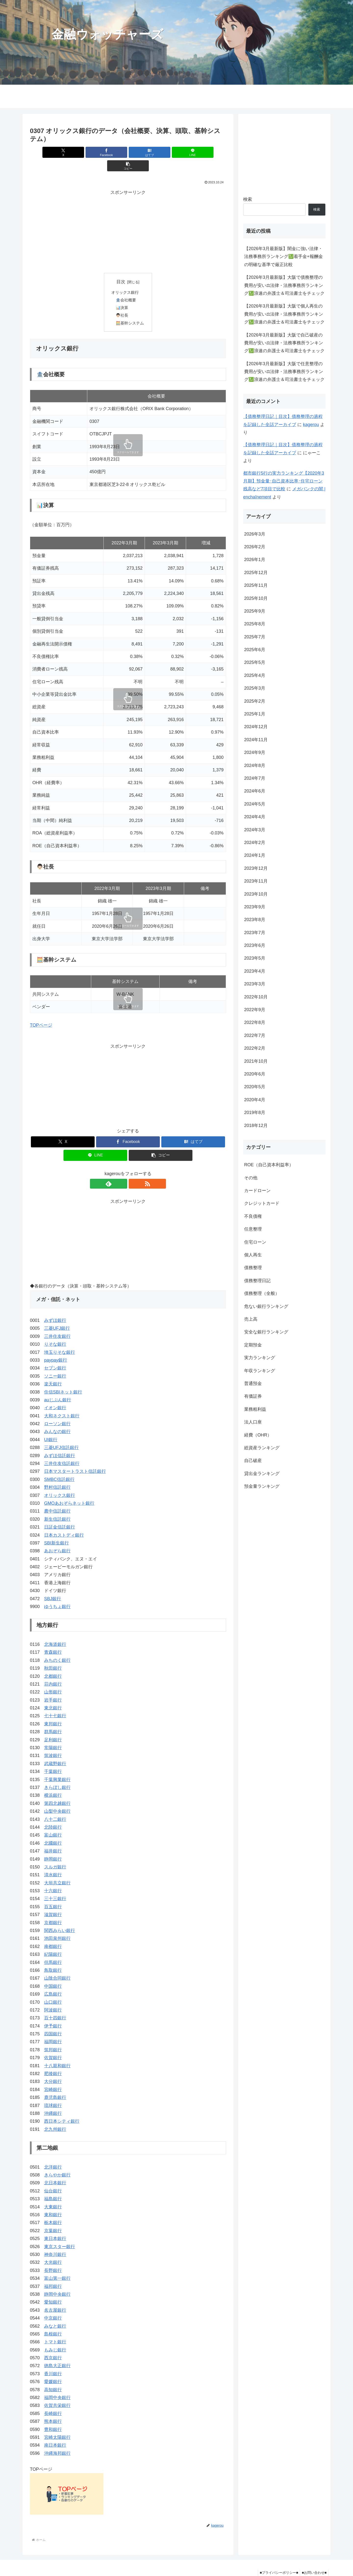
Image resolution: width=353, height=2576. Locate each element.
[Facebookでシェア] (95, 152)
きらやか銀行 (57, 2163)
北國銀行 (53, 1831)
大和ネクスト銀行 (61, 1404)
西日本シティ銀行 (61, 2109)
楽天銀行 (53, 1372)
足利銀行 (53, 1728)
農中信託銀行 (57, 1499)
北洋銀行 (53, 2155)
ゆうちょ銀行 (57, 1594)
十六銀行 (53, 1879)
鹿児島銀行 (55, 2085)
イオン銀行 (55, 1396)
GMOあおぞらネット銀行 (69, 1491)
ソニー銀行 (55, 1364)
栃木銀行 (53, 2210)
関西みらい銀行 (59, 1918)
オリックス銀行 (125, 279)
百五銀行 (53, 1894)
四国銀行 (53, 2022)
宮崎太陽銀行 (57, 2425)
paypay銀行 (55, 1348)
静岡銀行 (53, 1847)
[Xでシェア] (62, 152)
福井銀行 (53, 1839)
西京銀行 (53, 2346)
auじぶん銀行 (57, 1388)
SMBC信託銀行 (59, 1467)
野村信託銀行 (57, 1475)
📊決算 (122, 295)
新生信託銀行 (57, 1507)
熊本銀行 (53, 2409)
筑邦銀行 (53, 2038)
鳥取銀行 (53, 1958)
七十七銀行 (55, 1704)
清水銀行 (53, 1863)
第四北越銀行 (57, 1791)
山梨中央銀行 (57, 1799)
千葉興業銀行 (57, 1767)
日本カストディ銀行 (64, 1523)
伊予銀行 (53, 2014)
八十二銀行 (55, 1807)
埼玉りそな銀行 (59, 1340)
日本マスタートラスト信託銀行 (75, 1459)
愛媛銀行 (53, 2369)
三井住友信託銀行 (61, 1451)
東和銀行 (53, 2202)
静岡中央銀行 (57, 2282)
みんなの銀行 (57, 1419)
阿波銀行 (53, 1998)
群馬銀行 (53, 1719)
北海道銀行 (55, 1632)
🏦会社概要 (126, 287)
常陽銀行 (53, 1735)
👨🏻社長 (122, 303)
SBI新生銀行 (56, 1531)
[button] (194, 152)
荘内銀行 (53, 1672)
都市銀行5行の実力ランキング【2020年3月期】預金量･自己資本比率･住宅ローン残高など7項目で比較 (283, 481)
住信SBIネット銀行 (63, 1380)
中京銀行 (53, 2306)
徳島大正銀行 (57, 2353)
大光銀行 (53, 2250)
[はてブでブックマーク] (128, 152)
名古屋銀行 (55, 2298)
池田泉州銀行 (57, 1926)
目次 (120, 268)
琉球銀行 (53, 2093)
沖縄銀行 (53, 2101)
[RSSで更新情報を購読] (134, 1172)
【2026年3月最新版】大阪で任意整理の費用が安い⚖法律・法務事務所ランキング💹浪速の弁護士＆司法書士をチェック (284, 371)
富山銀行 (53, 1823)
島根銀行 (53, 2322)
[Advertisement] (128, 217)
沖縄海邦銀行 (57, 2441)
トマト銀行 (55, 2330)
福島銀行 (53, 2187)
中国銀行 (53, 1974)
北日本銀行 (55, 2171)
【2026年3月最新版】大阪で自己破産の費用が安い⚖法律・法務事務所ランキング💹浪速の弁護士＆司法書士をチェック (284, 343)
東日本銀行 (55, 2226)
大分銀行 (53, 2069)
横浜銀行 (53, 1783)
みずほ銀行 (55, 1308)
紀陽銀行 (53, 1942)
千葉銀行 (53, 1759)
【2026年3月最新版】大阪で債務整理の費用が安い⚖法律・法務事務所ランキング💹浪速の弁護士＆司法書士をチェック (284, 285)
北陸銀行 (53, 1815)
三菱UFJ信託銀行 (61, 1435)
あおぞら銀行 (57, 1539)
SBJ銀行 (52, 1586)
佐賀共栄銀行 (57, 2393)
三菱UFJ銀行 (57, 1316)
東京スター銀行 (59, 2234)
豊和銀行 (53, 2417)
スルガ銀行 (55, 1855)
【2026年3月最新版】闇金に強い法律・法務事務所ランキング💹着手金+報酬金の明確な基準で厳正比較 (283, 256)
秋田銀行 (53, 1656)
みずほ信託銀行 (59, 1443)
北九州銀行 (55, 2117)
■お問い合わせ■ (313, 2561)
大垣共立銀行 (57, 1871)
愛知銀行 (53, 2290)
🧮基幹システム (130, 311)
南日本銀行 (55, 2433)
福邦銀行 (53, 2274)
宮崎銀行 (53, 2077)
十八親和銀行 (57, 2054)
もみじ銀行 (55, 2338)
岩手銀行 (53, 1688)
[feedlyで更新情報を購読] (122, 1172)
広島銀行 (53, 1982)
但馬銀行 (53, 1950)
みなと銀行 (55, 2314)
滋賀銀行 (53, 1902)
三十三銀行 (55, 1886)
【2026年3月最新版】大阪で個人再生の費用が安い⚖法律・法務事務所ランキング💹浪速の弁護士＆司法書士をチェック (284, 314)
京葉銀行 (53, 2218)
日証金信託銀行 (59, 1515)
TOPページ (41, 1013)
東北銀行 (53, 1696)
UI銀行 (50, 1427)
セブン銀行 (55, 1356)
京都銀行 (53, 1910)
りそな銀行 (55, 1332)
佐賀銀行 (53, 2045)
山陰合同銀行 (57, 1966)
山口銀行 (53, 1990)
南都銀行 (53, 1934)
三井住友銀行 (57, 1324)
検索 (247, 199)
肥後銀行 (53, 2061)
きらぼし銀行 (57, 1775)
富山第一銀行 (57, 2266)
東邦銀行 (53, 1712)
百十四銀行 (55, 2006)
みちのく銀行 (57, 1648)
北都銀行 (53, 1664)
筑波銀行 (53, 1743)
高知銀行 (53, 2377)
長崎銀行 (53, 2401)
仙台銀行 (53, 2179)
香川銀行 (53, 2362)
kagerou (311, 424)
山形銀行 (53, 1680)
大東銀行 (53, 2195)
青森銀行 (53, 1640)
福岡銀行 (53, 2029)
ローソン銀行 (57, 1411)
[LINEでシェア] (160, 152)
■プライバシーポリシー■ (276, 2561)
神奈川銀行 (55, 2242)
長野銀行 (53, 2258)
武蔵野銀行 (55, 1751)
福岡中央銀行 (57, 2385)
